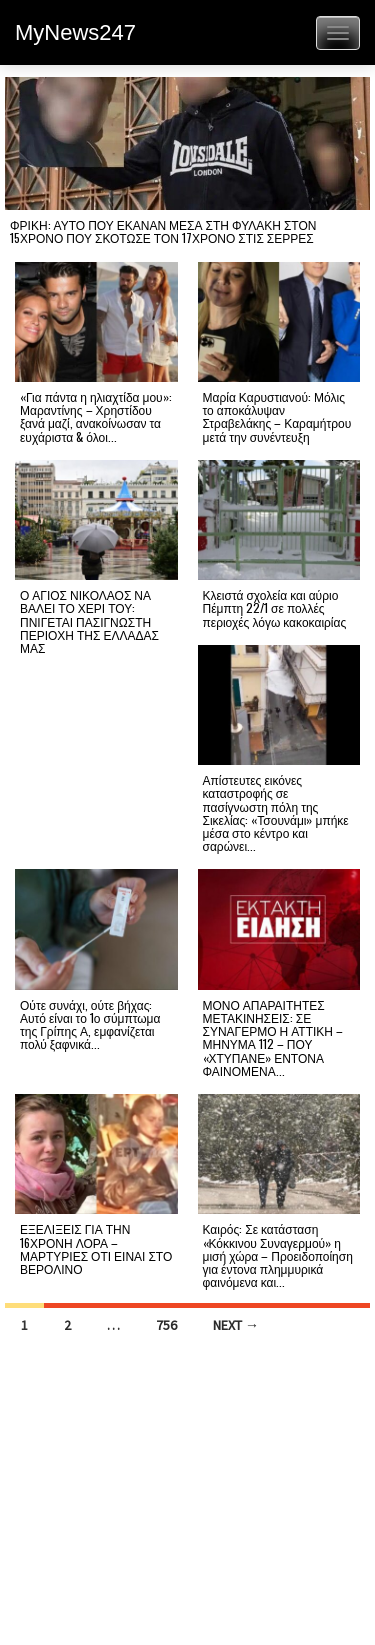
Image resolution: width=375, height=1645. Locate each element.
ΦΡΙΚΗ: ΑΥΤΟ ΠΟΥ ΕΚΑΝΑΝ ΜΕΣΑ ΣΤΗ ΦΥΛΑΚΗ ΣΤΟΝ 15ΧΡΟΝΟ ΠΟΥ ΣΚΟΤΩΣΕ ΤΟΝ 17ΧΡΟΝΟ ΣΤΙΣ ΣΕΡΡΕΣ (163, 231)
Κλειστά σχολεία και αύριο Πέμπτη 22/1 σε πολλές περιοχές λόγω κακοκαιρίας (275, 607)
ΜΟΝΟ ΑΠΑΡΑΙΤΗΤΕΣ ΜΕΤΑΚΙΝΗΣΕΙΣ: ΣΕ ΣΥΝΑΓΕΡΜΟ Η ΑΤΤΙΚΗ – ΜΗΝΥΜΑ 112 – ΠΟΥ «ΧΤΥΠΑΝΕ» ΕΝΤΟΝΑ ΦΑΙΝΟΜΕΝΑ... (273, 1037)
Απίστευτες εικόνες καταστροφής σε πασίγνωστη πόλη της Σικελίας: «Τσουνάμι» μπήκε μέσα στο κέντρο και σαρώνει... (276, 812)
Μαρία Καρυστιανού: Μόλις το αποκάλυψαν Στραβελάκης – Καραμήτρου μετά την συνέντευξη (277, 416)
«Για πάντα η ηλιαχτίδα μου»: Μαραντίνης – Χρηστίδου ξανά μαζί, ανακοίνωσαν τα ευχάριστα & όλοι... (96, 416)
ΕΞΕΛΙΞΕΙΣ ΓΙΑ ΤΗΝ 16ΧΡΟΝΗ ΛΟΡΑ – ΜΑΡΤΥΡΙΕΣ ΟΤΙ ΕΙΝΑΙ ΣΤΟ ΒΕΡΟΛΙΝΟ (96, 1248)
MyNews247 (75, 32)
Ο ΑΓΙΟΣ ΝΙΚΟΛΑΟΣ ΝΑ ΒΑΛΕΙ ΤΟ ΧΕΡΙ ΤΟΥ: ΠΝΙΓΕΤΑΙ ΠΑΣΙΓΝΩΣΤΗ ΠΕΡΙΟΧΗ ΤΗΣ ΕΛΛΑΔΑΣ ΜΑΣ (89, 621)
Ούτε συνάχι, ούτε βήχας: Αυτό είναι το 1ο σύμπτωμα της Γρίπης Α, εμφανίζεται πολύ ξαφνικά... (90, 1024)
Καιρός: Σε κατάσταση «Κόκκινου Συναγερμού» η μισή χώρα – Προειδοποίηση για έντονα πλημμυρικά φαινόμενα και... (278, 1255)
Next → (236, 1325)
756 (166, 1325)
